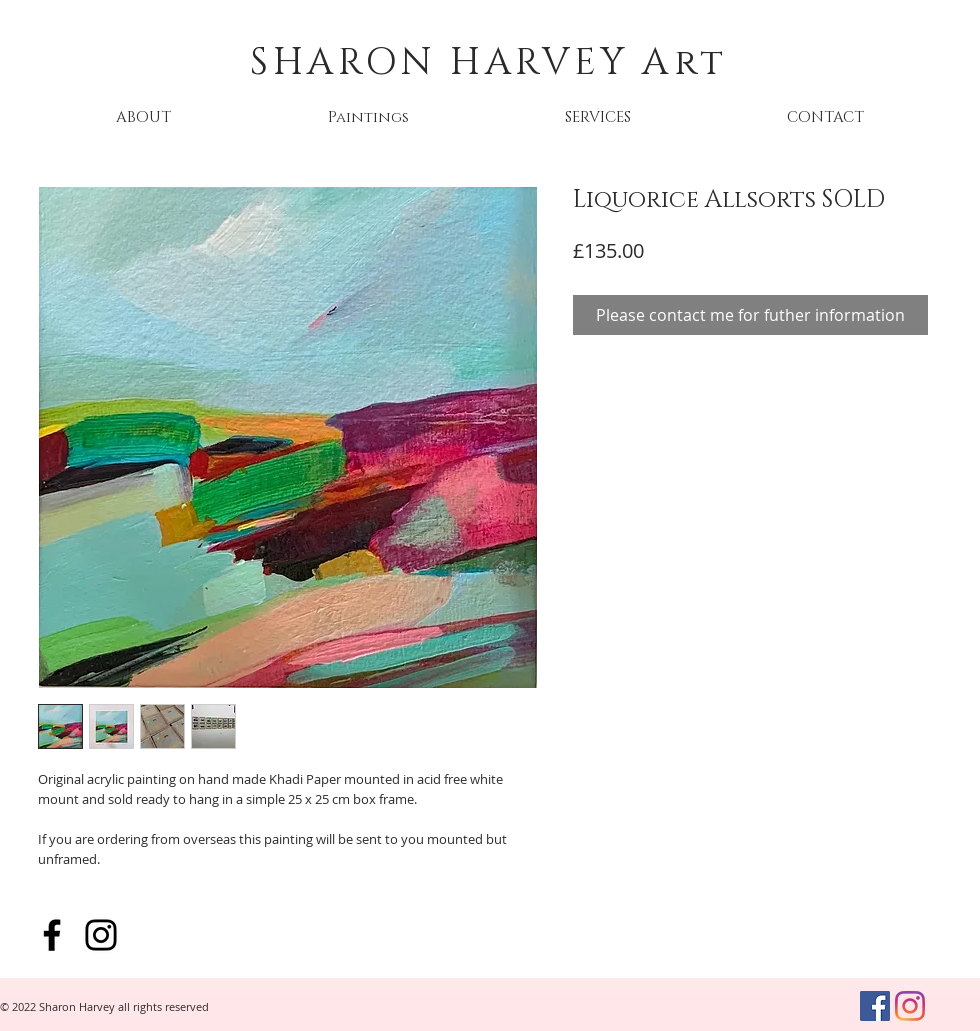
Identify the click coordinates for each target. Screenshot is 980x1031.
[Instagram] (101, 935)
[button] (368, 117)
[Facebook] (52, 935)
